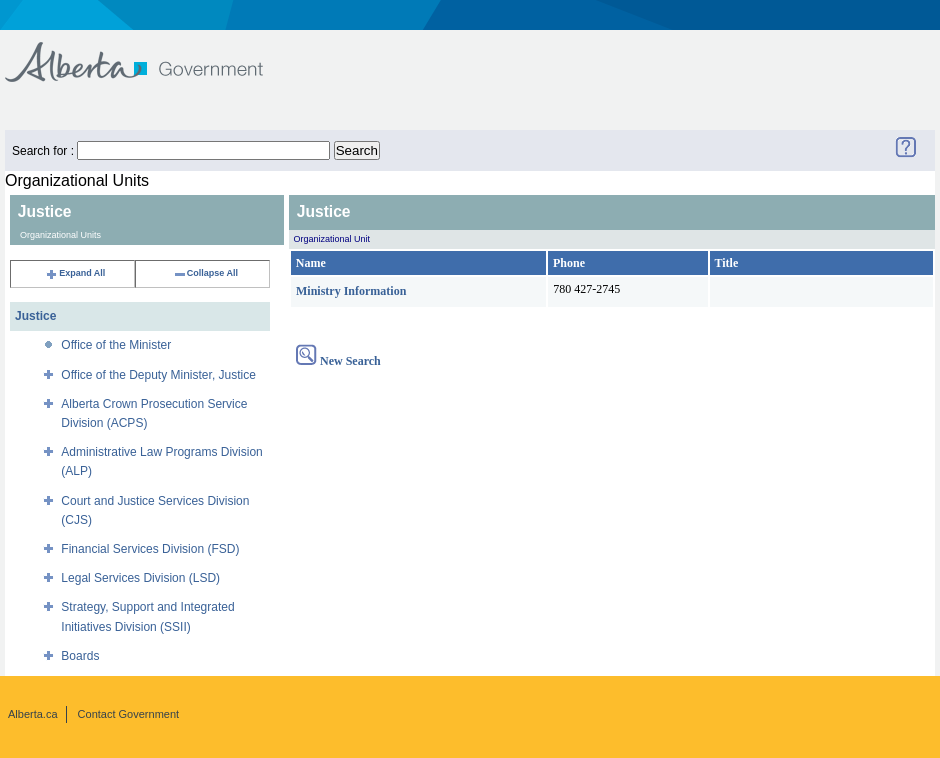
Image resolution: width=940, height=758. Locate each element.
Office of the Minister (116, 345)
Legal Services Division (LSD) (140, 578)
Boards (80, 656)
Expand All (75, 273)
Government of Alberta (150, 52)
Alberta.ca (33, 714)
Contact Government (129, 714)
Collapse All (205, 273)
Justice (35, 316)
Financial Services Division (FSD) (150, 549)
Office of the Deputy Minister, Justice (158, 375)
